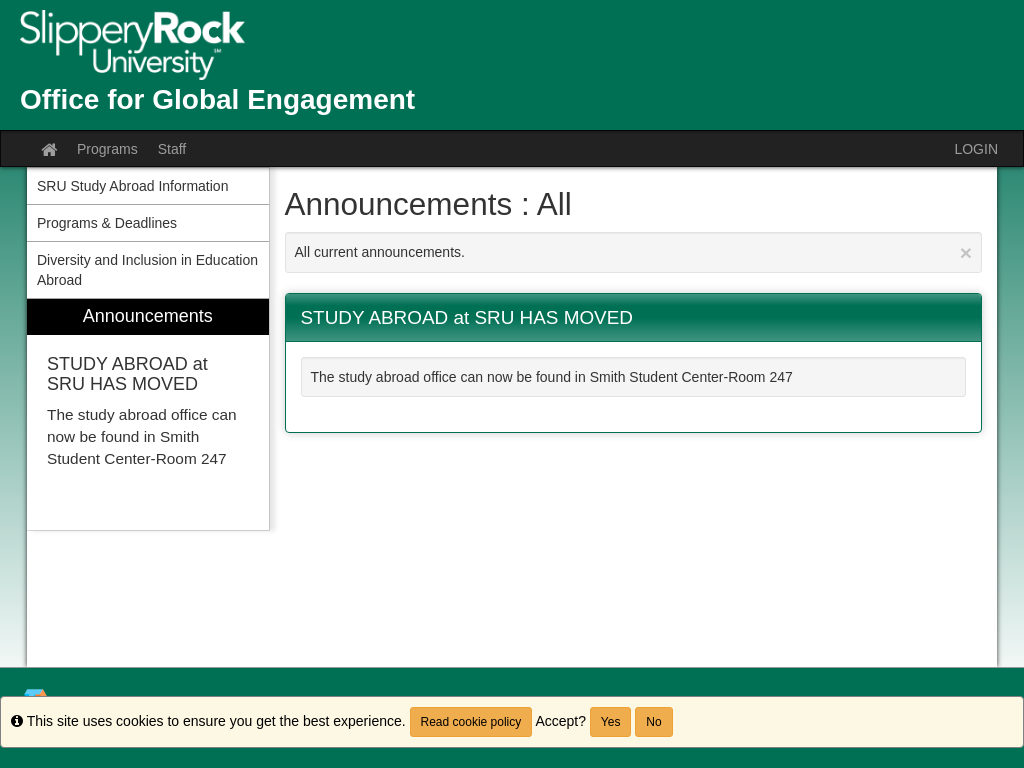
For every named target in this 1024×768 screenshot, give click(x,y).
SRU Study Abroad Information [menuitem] (132, 186)
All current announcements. (634, 252)
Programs (107, 149)
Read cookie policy (471, 722)
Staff (172, 149)
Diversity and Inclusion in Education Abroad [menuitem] (147, 270)
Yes (611, 722)
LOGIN (976, 149)
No (653, 722)
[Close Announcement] (966, 252)
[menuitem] (148, 414)
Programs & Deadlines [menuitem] (107, 223)
